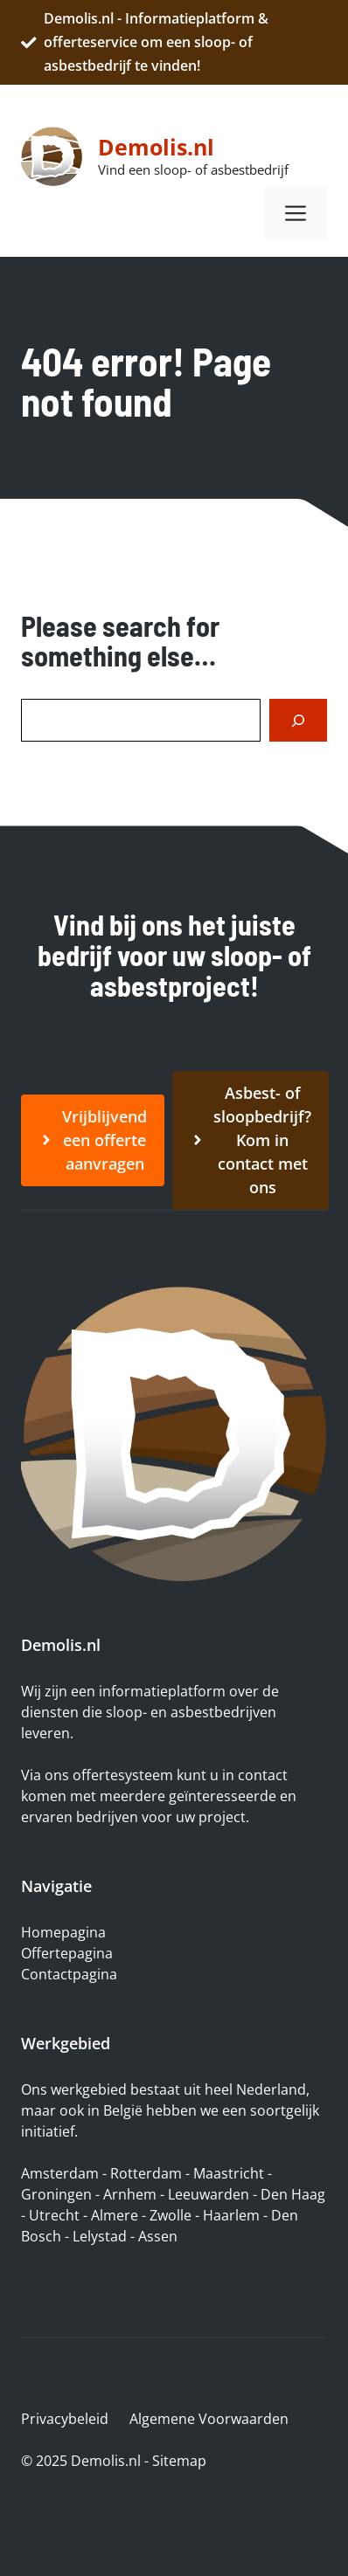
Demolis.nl (156, 147)
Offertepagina (67, 1953)
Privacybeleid (64, 2418)
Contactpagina (69, 1974)
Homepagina (63, 1932)
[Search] (298, 720)
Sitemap (179, 2460)
